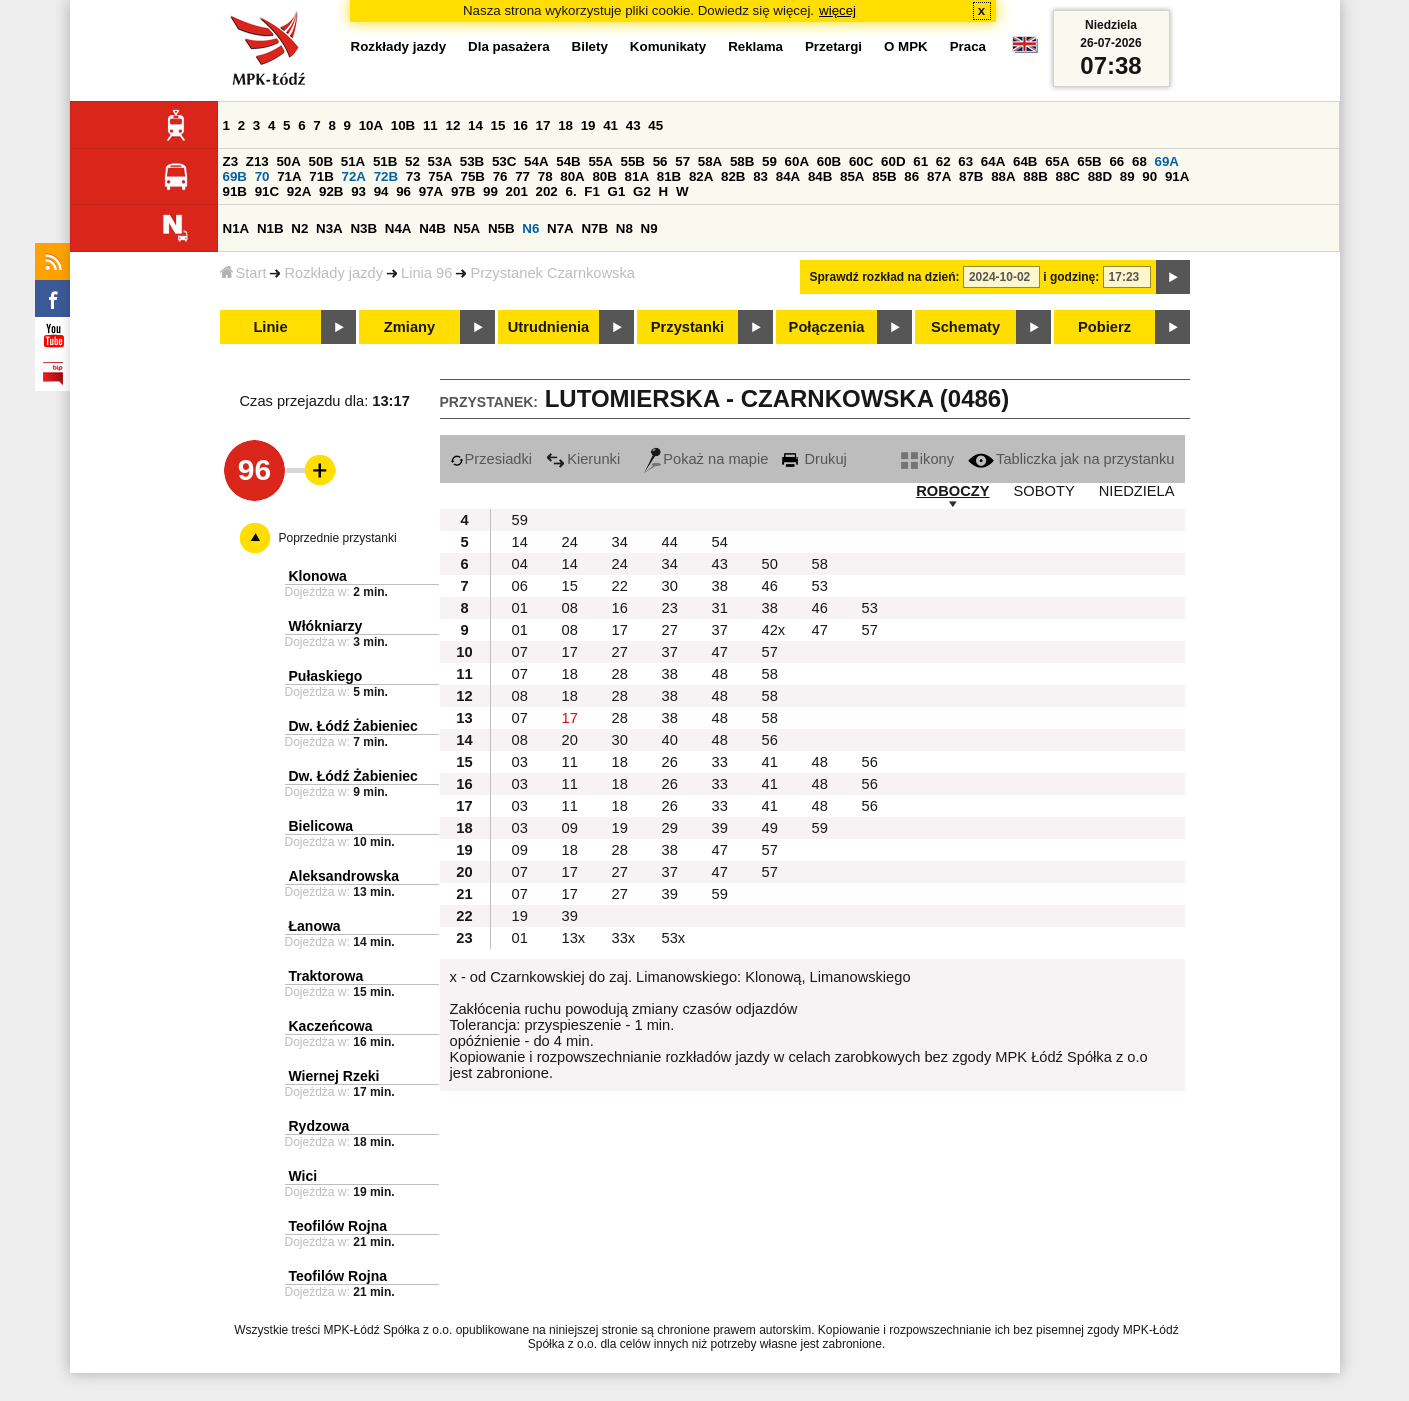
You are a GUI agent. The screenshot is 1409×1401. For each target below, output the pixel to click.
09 (570, 828)
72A (354, 176)
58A (710, 161)
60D (893, 161)
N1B (270, 228)
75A (440, 176)
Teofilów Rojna (338, 1226)
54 (720, 542)
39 (720, 828)
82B (733, 176)
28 (620, 674)
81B (669, 176)
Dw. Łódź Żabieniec (353, 726)
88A (1003, 176)
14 (475, 125)
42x (774, 630)
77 (522, 176)
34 (620, 542)
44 (670, 542)
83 (760, 176)
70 (262, 176)
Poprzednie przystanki (338, 538)
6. (570, 191)
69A (1167, 161)
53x (674, 938)
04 (520, 564)
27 (670, 630)
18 (565, 125)
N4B (432, 228)
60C (861, 161)
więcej (837, 10)
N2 (299, 228)
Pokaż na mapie (706, 459)
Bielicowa (321, 826)
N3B (363, 228)
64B (1025, 161)
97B (463, 191)
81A (637, 176)
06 (520, 586)
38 (720, 586)
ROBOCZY (952, 491)
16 (520, 125)
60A (797, 161)
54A (536, 161)
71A (289, 176)
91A (1177, 176)
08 (570, 608)
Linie (270, 327)
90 (1149, 176)
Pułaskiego (326, 676)
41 (610, 125)
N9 (649, 228)
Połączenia (827, 327)
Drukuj (814, 459)
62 (943, 161)
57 (682, 161)
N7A (560, 228)
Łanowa (315, 926)
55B (633, 161)
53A (440, 161)
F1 (592, 191)
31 (720, 608)
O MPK (906, 46)
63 (965, 161)
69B (235, 176)
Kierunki (583, 459)
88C (1068, 176)
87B (971, 176)
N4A (398, 228)
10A (371, 125)
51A (353, 161)
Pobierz (1104, 327)
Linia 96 (426, 273)
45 (655, 125)
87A (939, 176)
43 (633, 125)
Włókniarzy (326, 626)
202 (547, 191)
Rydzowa (319, 1126)
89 (1127, 176)
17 (543, 125)
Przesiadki (491, 459)
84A (788, 176)
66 (1116, 161)
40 (670, 740)
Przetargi (833, 46)
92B (331, 191)
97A (431, 191)
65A (1057, 161)
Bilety (590, 46)
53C (504, 161)
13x (574, 938)
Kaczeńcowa (331, 1026)
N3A (329, 228)
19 (588, 125)
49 (770, 828)
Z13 (257, 161)
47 (820, 630)
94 (381, 191)
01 (520, 608)
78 (545, 176)
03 (520, 762)
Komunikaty (668, 46)
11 (430, 125)
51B (385, 161)
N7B (594, 228)
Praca (968, 46)
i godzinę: (1071, 277)
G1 (617, 191)
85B (884, 176)
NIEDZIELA (1137, 491)
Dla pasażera (509, 46)
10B (403, 125)
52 (412, 161)
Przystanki (687, 327)
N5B (501, 228)
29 (670, 828)
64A (993, 161)
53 (820, 586)
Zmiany (409, 327)
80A (572, 176)
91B (235, 191)
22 (620, 586)
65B (1089, 161)
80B (604, 176)
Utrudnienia (548, 327)
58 (820, 564)
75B (473, 176)
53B (472, 161)
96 (403, 191)
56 (660, 161)
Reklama (755, 46)
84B (820, 176)
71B (321, 176)
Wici (303, 1176)
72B (386, 176)
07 (520, 652)
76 (500, 176)
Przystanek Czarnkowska (552, 273)
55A (600, 161)
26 (670, 762)
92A (299, 191)
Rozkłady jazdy (333, 273)
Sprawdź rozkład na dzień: (885, 277)
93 (358, 191)
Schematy (965, 327)
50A (288, 161)
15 (498, 125)
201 (517, 191)
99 (490, 191)
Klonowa (318, 576)
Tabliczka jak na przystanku (1071, 459)
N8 (624, 228)
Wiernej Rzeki (334, 1076)
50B (321, 161)
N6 (530, 228)
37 (720, 630)
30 (670, 586)
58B (742, 161)
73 (413, 176)
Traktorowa (326, 976)
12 (452, 125)
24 (570, 542)
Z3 (231, 161)
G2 (642, 191)
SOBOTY (1044, 491)
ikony (927, 459)
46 (770, 586)
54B (568, 161)
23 (670, 608)
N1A (236, 228)
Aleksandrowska (344, 876)
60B (829, 161)
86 (911, 176)
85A (852, 176)
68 (1139, 161)
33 (720, 762)
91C (267, 191)
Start (243, 273)
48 (720, 674)
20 (570, 740)
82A (701, 176)
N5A (467, 228)
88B (1035, 176)
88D (1100, 176)
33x (624, 938)
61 (920, 161)
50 (770, 564)
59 (769, 161)
